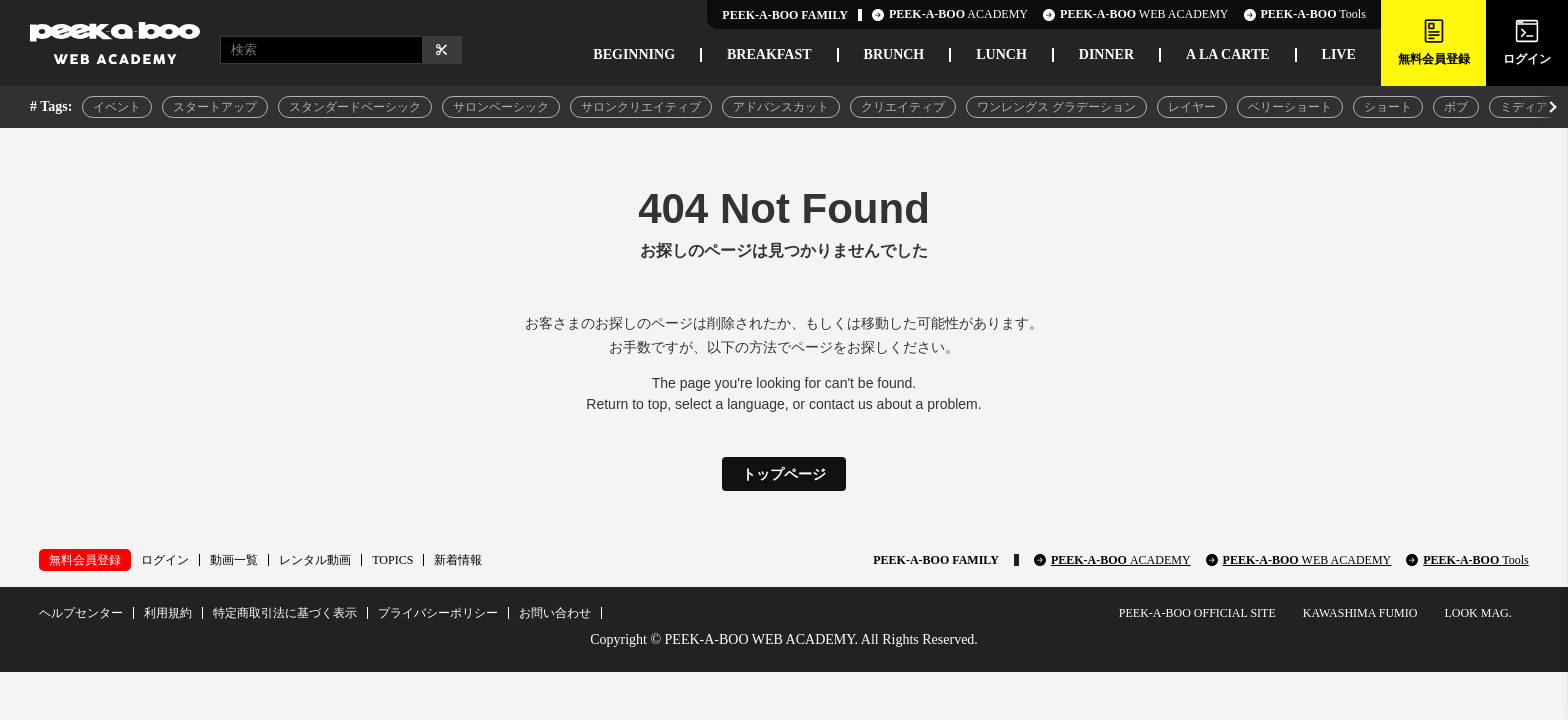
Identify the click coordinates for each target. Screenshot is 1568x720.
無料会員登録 (85, 560)
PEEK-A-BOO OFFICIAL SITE (1197, 613)
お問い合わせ (555, 613)
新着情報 (458, 560)
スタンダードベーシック (355, 107)
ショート (1388, 107)
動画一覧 (234, 560)
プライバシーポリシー (438, 613)
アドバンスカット (781, 107)
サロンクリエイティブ (641, 107)
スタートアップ (215, 107)
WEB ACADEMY (1135, 14)
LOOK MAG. (1477, 613)
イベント (117, 107)
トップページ (784, 474)
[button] (1551, 107)
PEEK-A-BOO (1121, 560)
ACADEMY (950, 14)
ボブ (1456, 107)
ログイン (165, 560)
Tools (1305, 14)
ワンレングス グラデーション (1056, 107)
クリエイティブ (903, 107)
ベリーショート (1290, 107)
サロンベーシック (501, 107)
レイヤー (1192, 107)
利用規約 (168, 613)
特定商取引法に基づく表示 (285, 613)
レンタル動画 (315, 560)
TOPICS (392, 560)
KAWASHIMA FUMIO (1360, 613)
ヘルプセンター (81, 613)
